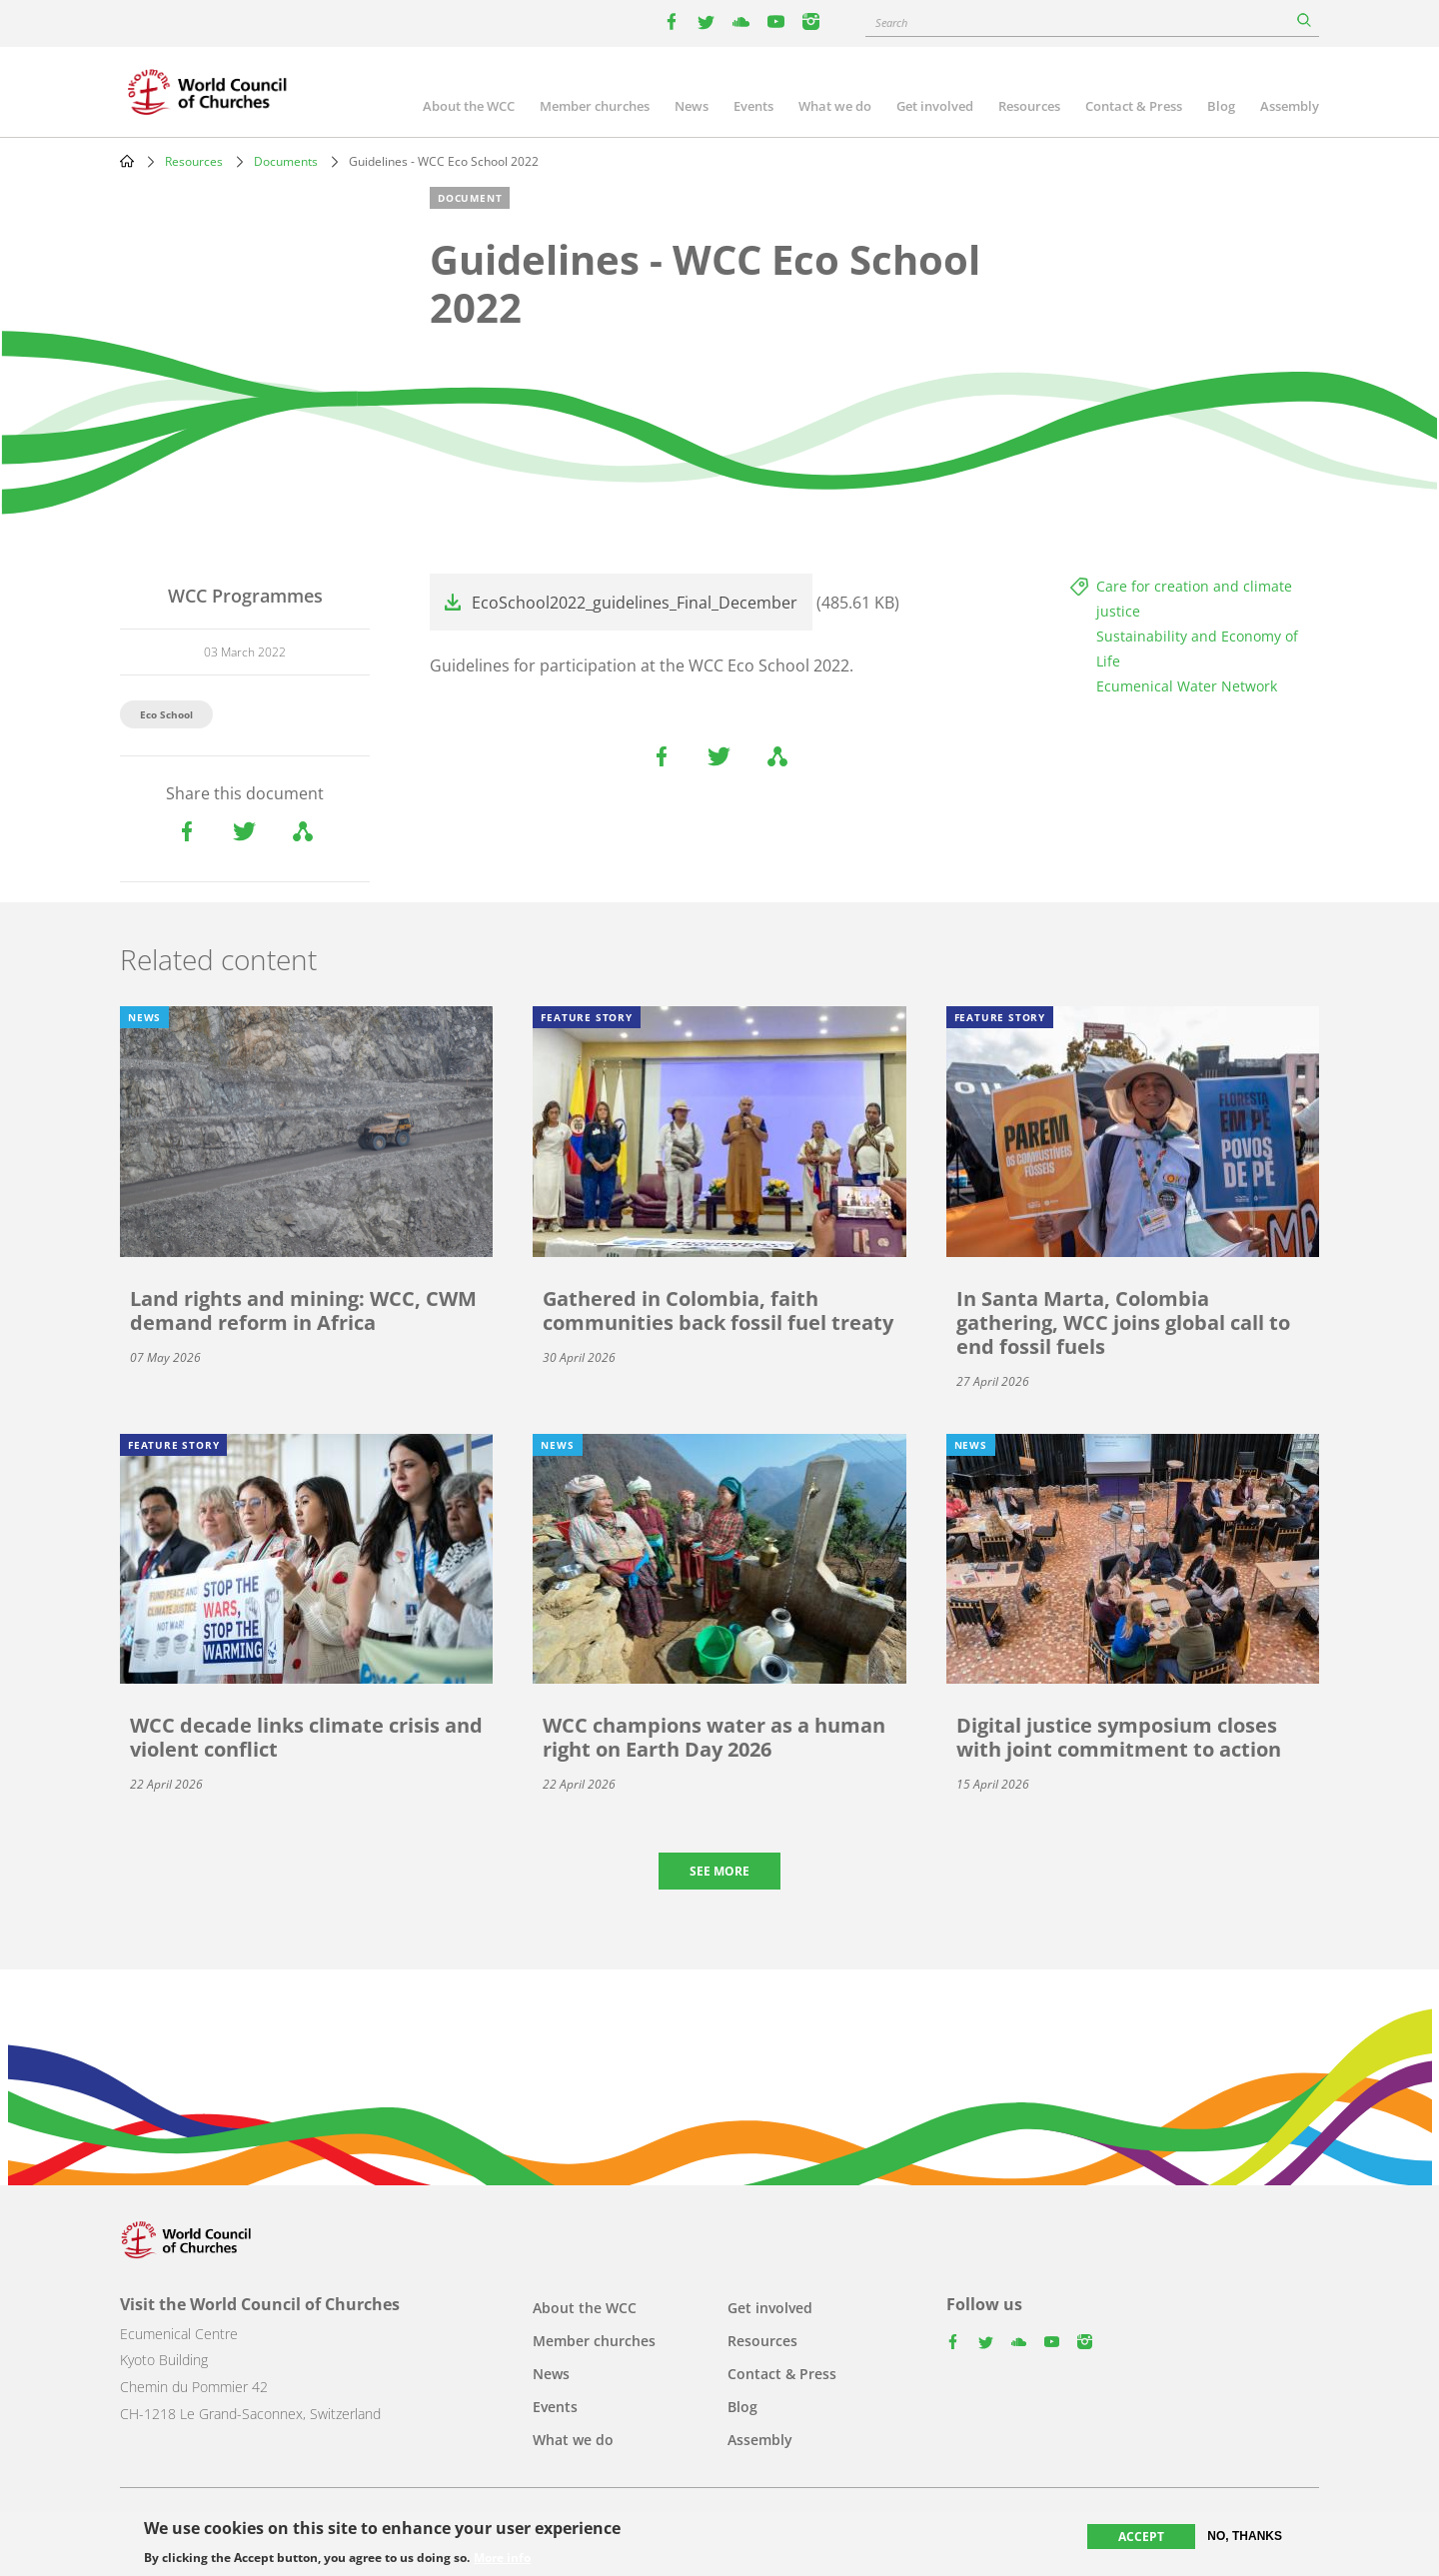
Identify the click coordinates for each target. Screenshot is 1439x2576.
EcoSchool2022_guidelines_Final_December (634, 603)
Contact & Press (1133, 106)
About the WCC (469, 106)
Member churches (595, 106)
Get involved (934, 106)
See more (719, 1871)
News (692, 106)
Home (127, 161)
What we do (834, 106)
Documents (286, 161)
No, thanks (1244, 2536)
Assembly (1289, 106)
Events (753, 106)
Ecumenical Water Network (1186, 685)
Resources (1029, 106)
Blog (1221, 106)
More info (502, 2558)
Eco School (166, 714)
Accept (1141, 2536)
